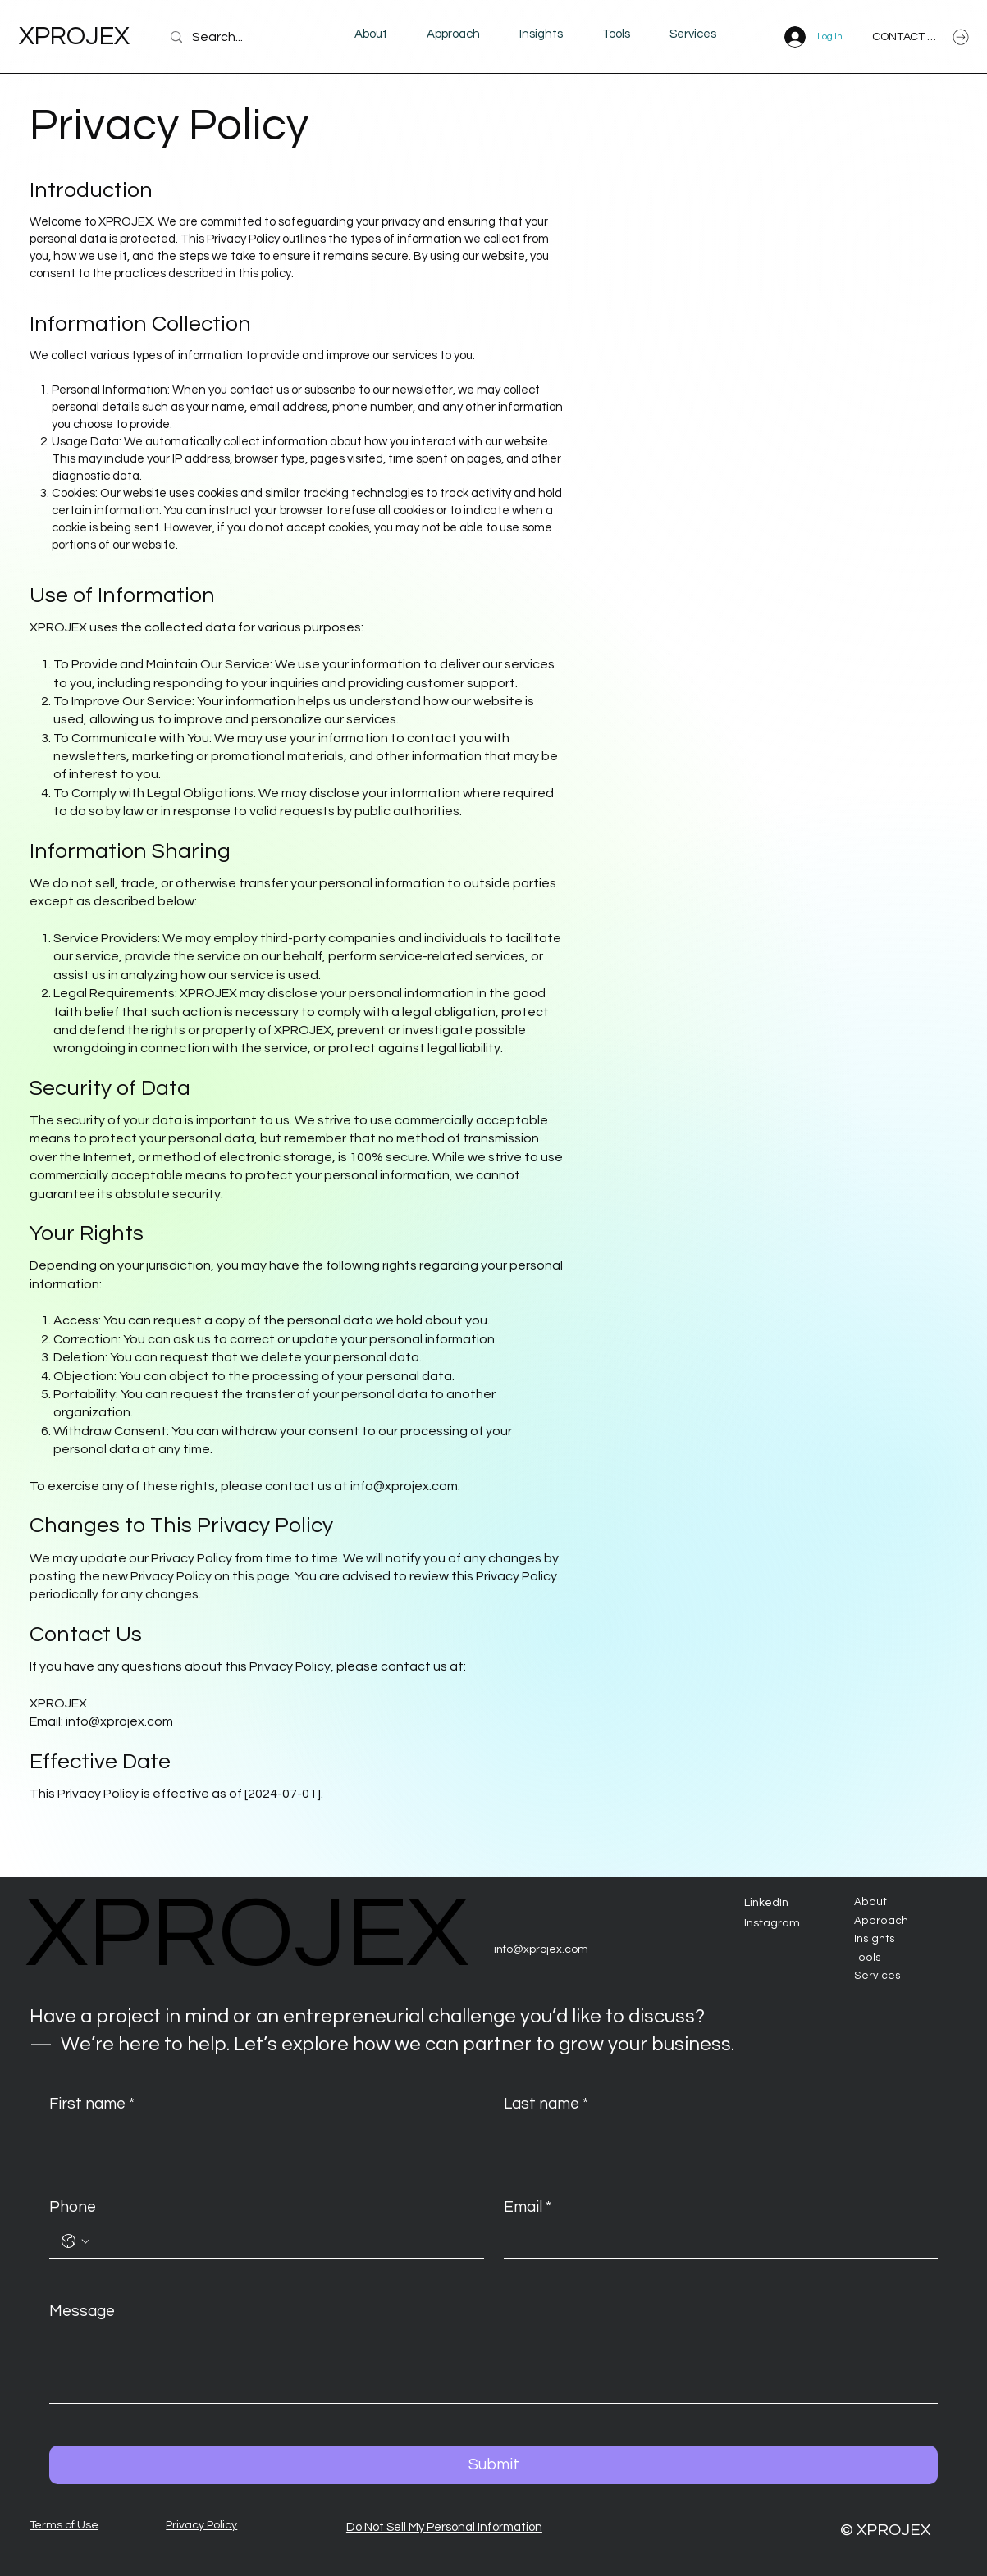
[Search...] (239, 37)
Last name (546, 2104)
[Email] (716, 2241)
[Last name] (716, 2137)
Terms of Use (64, 2525)
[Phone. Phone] (282, 2241)
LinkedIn (766, 1902)
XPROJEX (74, 36)
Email (527, 2207)
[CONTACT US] (921, 37)
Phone (72, 2207)
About (870, 1902)
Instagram (772, 1923)
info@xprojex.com (404, 1486)
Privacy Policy (201, 2525)
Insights (874, 1939)
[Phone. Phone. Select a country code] (75, 2241)
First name (92, 2104)
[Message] (493, 2365)
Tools (867, 1957)
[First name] (261, 2137)
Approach (881, 1920)
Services (877, 1975)
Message (82, 2311)
